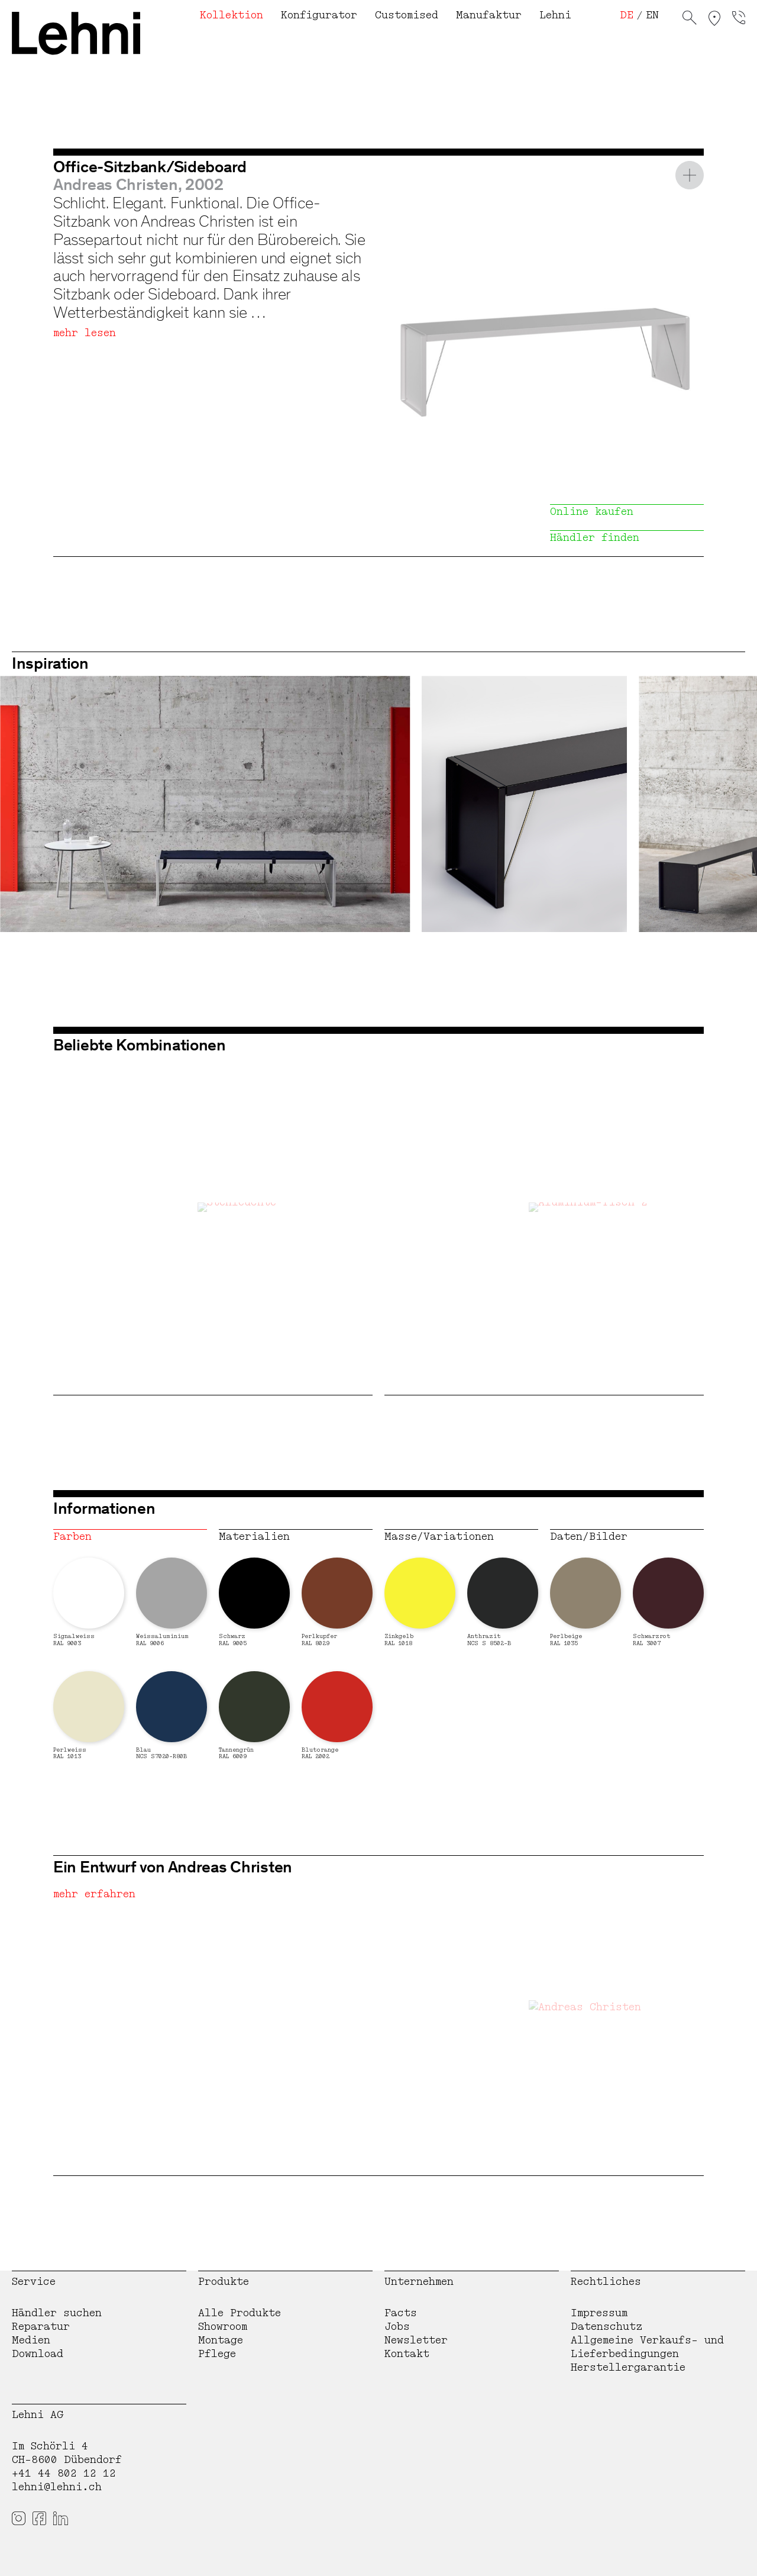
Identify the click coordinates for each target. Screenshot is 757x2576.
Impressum (599, 2313)
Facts (400, 2313)
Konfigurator (319, 15)
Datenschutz (607, 2326)
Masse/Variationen (439, 1536)
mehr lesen (84, 333)
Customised (406, 15)
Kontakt (406, 2354)
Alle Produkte (239, 2313)
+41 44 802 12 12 (64, 2473)
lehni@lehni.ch (57, 2487)
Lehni (555, 15)
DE (626, 15)
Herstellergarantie (628, 2367)
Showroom (222, 2326)
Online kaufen (591, 511)
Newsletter (416, 2340)
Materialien (254, 1536)
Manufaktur (489, 15)
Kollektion (231, 15)
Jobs (397, 2326)
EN (652, 15)
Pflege (217, 2354)
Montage (220, 2340)
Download (37, 2354)
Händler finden (594, 537)
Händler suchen (57, 2313)
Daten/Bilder (588, 1536)
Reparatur (41, 2326)
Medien (31, 2340)
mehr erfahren (94, 1894)
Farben (72, 1536)
